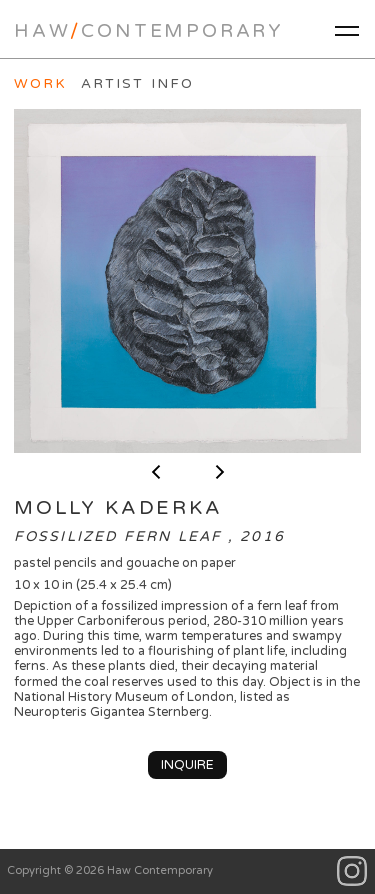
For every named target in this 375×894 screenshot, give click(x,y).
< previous (156, 472)
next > (220, 472)
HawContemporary (149, 31)
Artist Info (137, 84)
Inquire (187, 765)
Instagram (352, 871)
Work (40, 84)
